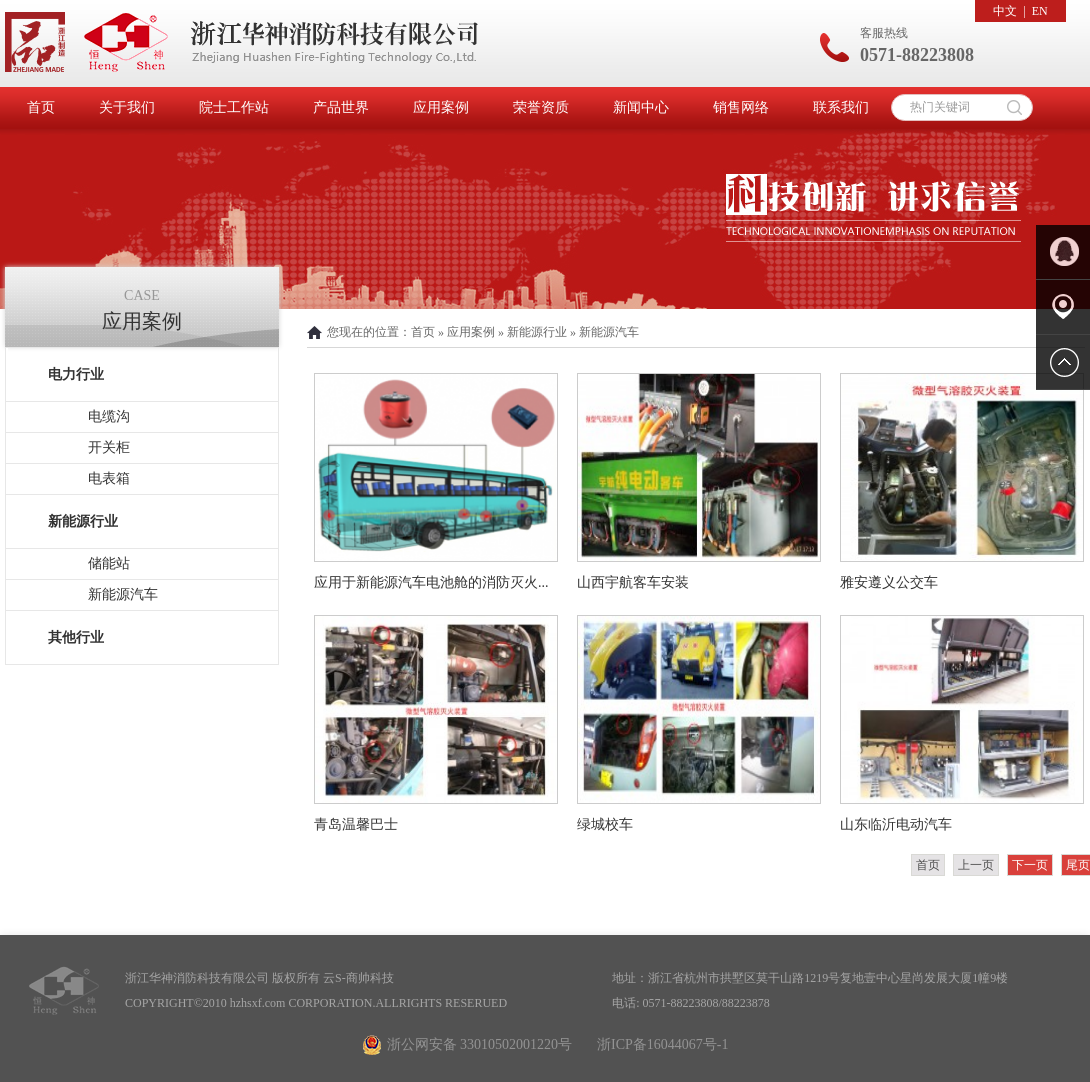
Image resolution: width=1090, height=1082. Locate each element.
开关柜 (109, 447)
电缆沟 (109, 416)
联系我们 (841, 107)
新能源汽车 (123, 594)
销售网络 (741, 107)
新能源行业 (83, 521)
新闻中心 (641, 107)
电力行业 (76, 374)
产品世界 (341, 107)
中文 (1005, 11)
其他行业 (76, 637)
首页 (41, 107)
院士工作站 (234, 107)
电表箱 (109, 478)
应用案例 (441, 107)
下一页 (1030, 865)
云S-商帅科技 (358, 978)
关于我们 (127, 107)
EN (1040, 11)
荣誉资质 (541, 107)
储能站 (109, 563)
